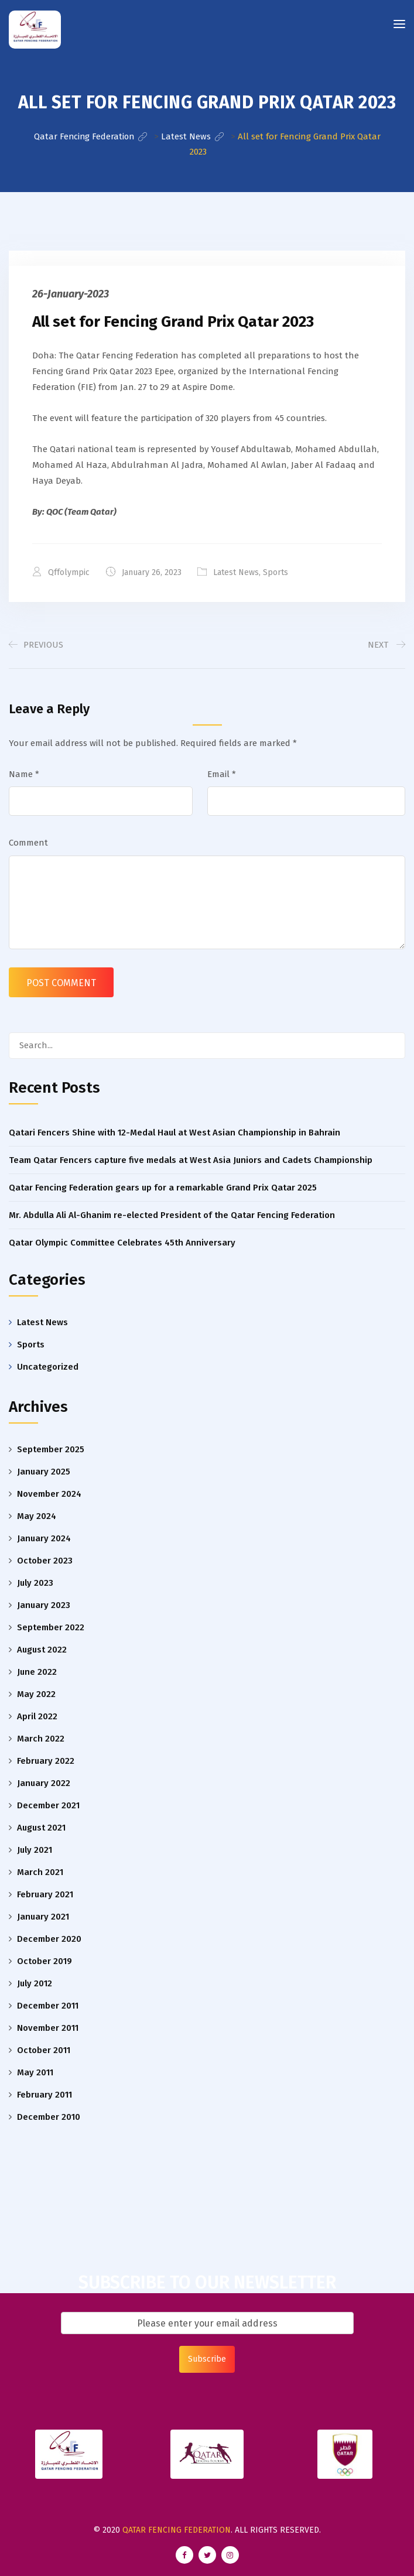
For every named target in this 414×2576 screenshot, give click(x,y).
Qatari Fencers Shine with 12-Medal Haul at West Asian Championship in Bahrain (174, 1132)
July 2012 (34, 1983)
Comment (28, 842)
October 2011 (43, 2050)
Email (221, 773)
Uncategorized (47, 1366)
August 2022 (42, 1649)
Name (24, 773)
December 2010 (48, 2117)
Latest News (236, 572)
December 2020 (49, 1939)
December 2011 (47, 2005)
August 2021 (41, 1827)
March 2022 (40, 1738)
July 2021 (34, 1850)
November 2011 (47, 2028)
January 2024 (44, 1538)
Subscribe (207, 2359)
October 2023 (45, 1560)
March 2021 (40, 1872)
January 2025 (43, 1471)
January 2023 (43, 1605)
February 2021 (45, 1894)
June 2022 (37, 1672)
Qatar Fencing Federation (176, 2530)
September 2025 (50, 1449)
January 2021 (43, 1916)
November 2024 (49, 1494)
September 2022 (50, 1627)
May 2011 (35, 2072)
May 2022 (36, 1694)
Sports (276, 572)
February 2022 (45, 1761)
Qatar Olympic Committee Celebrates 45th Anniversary (122, 1242)
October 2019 (44, 1961)
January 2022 (43, 1783)
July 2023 (35, 1583)
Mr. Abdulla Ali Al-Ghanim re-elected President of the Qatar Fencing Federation (172, 1215)
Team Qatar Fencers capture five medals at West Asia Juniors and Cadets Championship (190, 1160)
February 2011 (44, 2094)
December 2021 (48, 1805)
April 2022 (37, 1716)
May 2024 (36, 1516)
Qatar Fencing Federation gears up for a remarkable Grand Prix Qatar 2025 (163, 1187)
